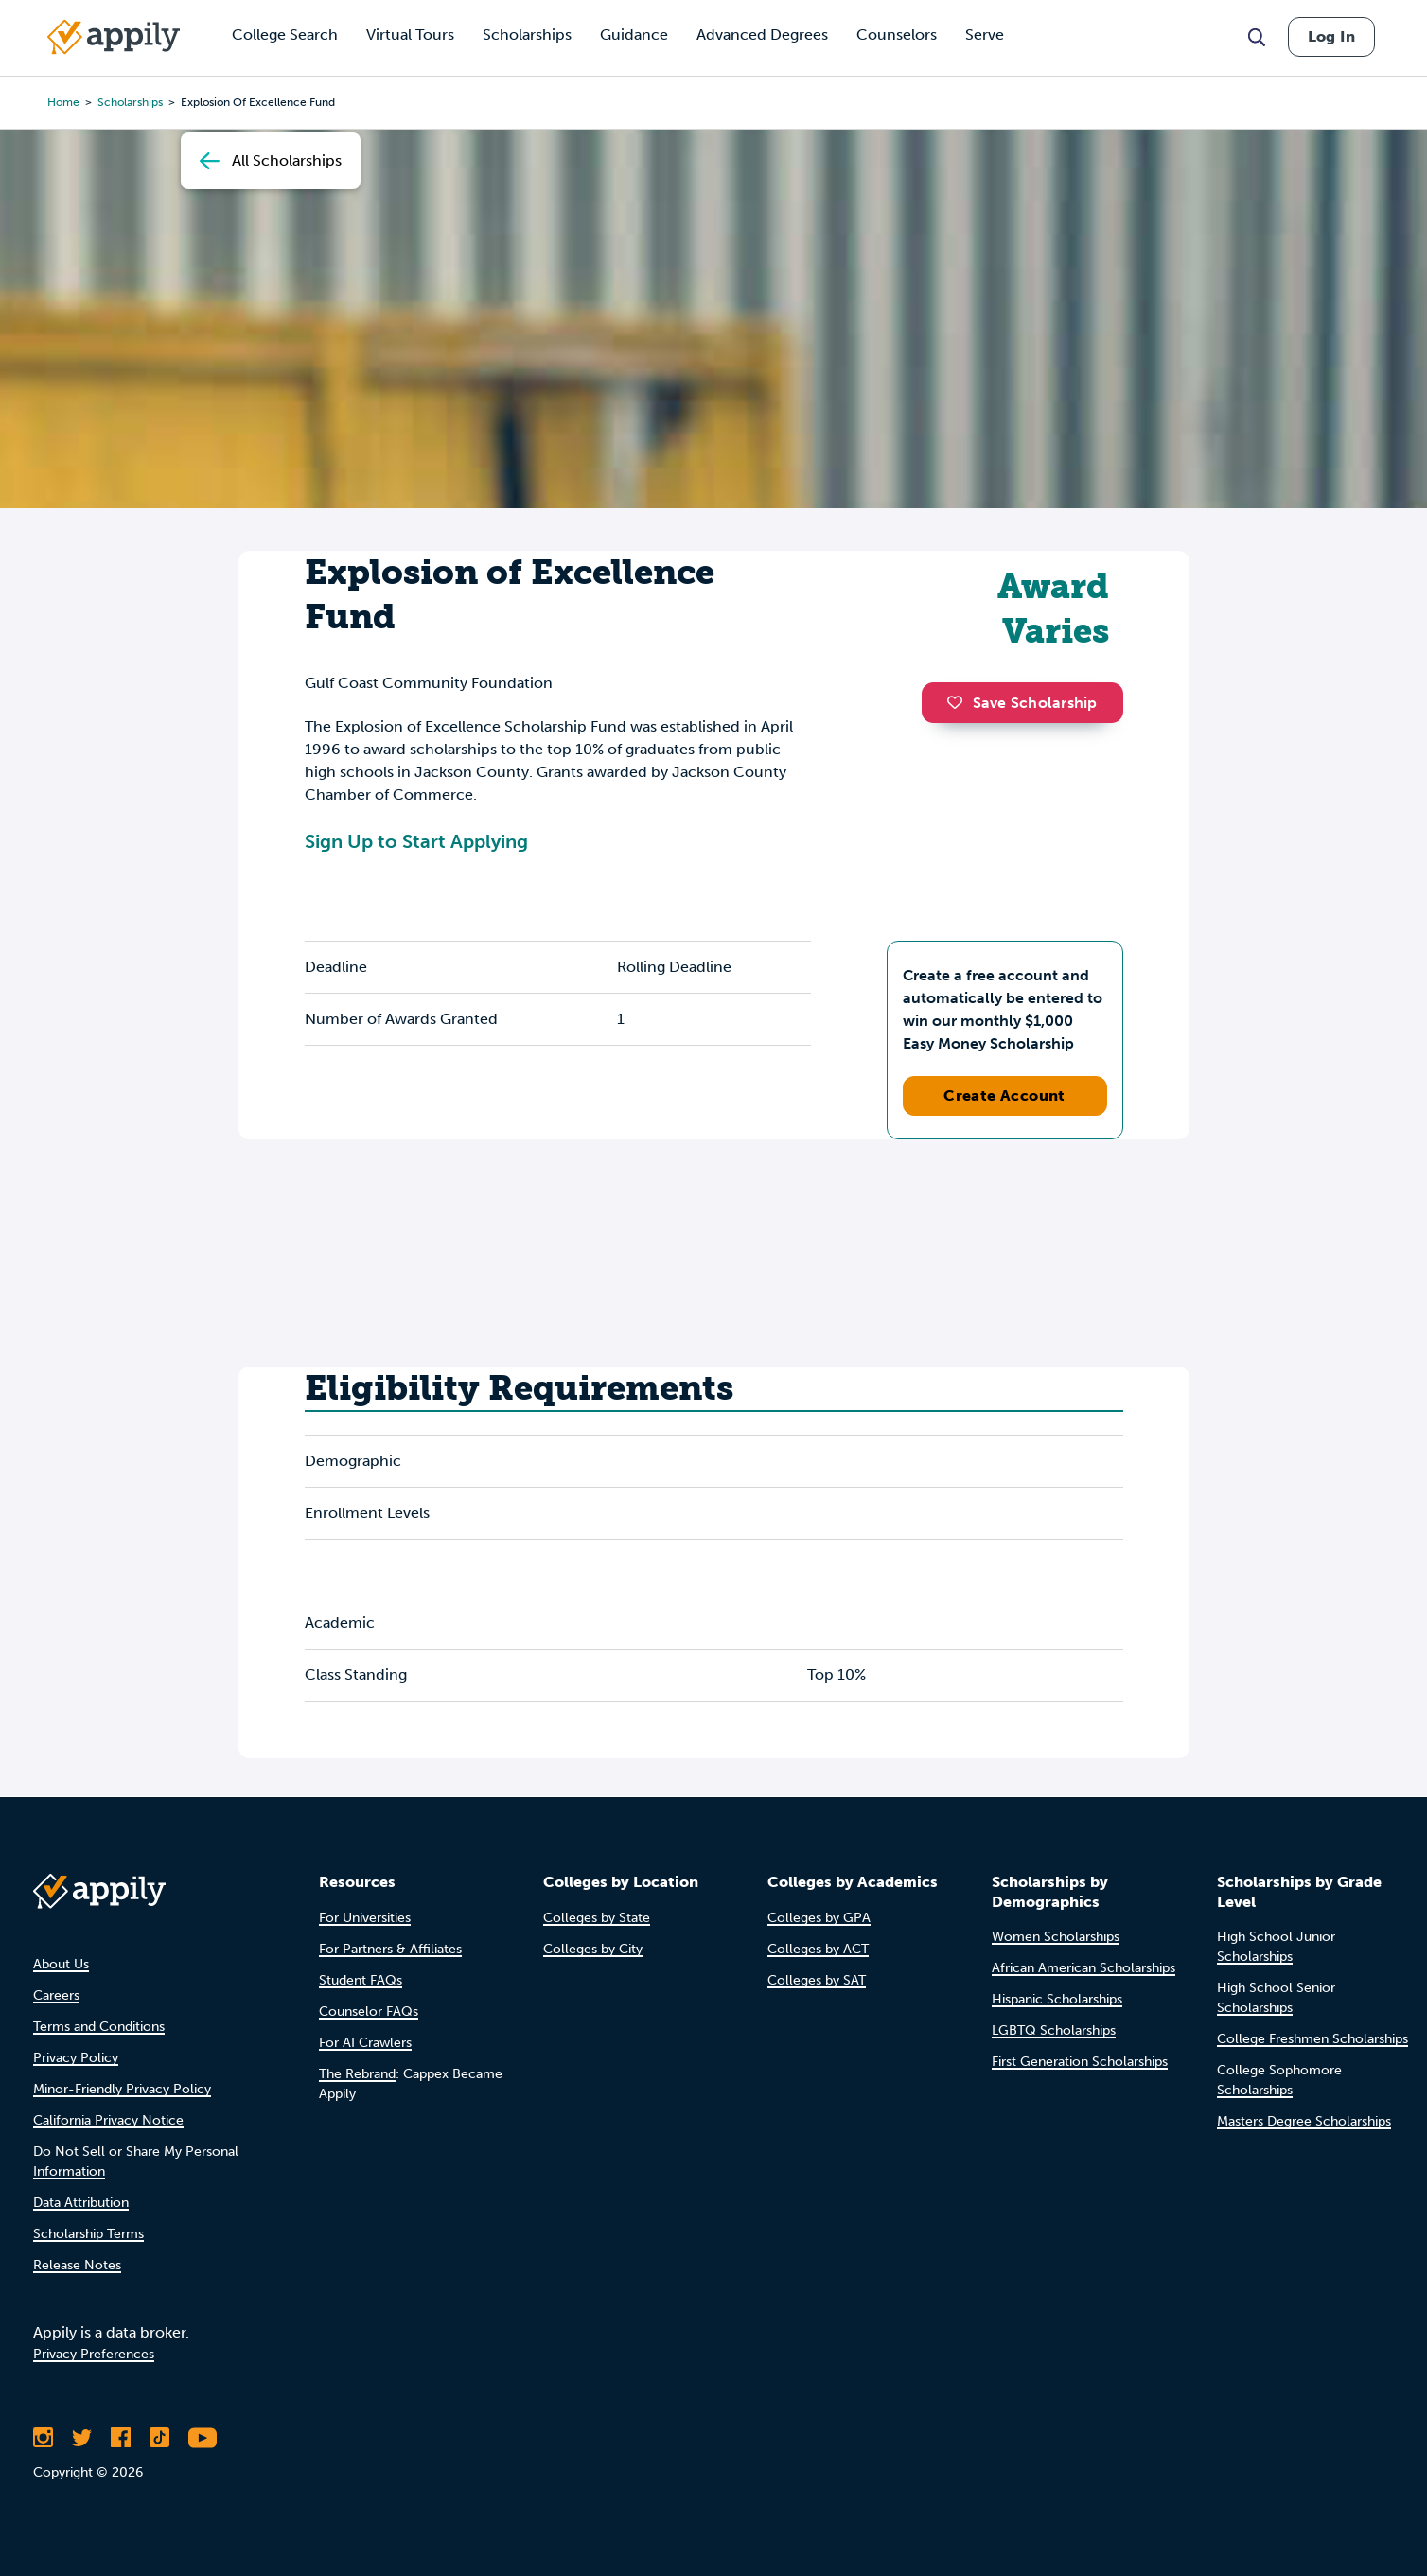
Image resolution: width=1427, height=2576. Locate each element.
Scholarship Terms (88, 2234)
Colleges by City (593, 1949)
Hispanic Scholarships (1057, 1999)
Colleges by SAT (816, 1980)
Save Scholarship (1022, 703)
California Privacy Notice (108, 2120)
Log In (1331, 36)
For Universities (365, 1918)
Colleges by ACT (818, 1949)
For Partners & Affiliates (390, 1949)
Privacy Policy (75, 2058)
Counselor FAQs (368, 2011)
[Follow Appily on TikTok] (159, 2438)
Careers (56, 1995)
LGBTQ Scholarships (1054, 2030)
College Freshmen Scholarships (1312, 2039)
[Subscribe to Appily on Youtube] (202, 2438)
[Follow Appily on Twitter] (82, 2438)
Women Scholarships (1055, 1937)
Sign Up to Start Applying (416, 841)
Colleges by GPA (819, 1918)
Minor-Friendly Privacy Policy (122, 2089)
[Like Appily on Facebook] (121, 2438)
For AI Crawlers (365, 2043)
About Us (61, 1964)
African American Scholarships (1083, 1968)
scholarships (130, 102)
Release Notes (77, 2265)
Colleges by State (596, 1918)
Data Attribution (81, 2203)
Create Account (1004, 1095)
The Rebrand (357, 2074)
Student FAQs (360, 1980)
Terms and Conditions (99, 2027)
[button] (959, 702)
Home (63, 102)
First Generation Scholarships (1080, 2062)
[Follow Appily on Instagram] (43, 2438)
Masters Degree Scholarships (1304, 2121)
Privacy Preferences (93, 2354)
